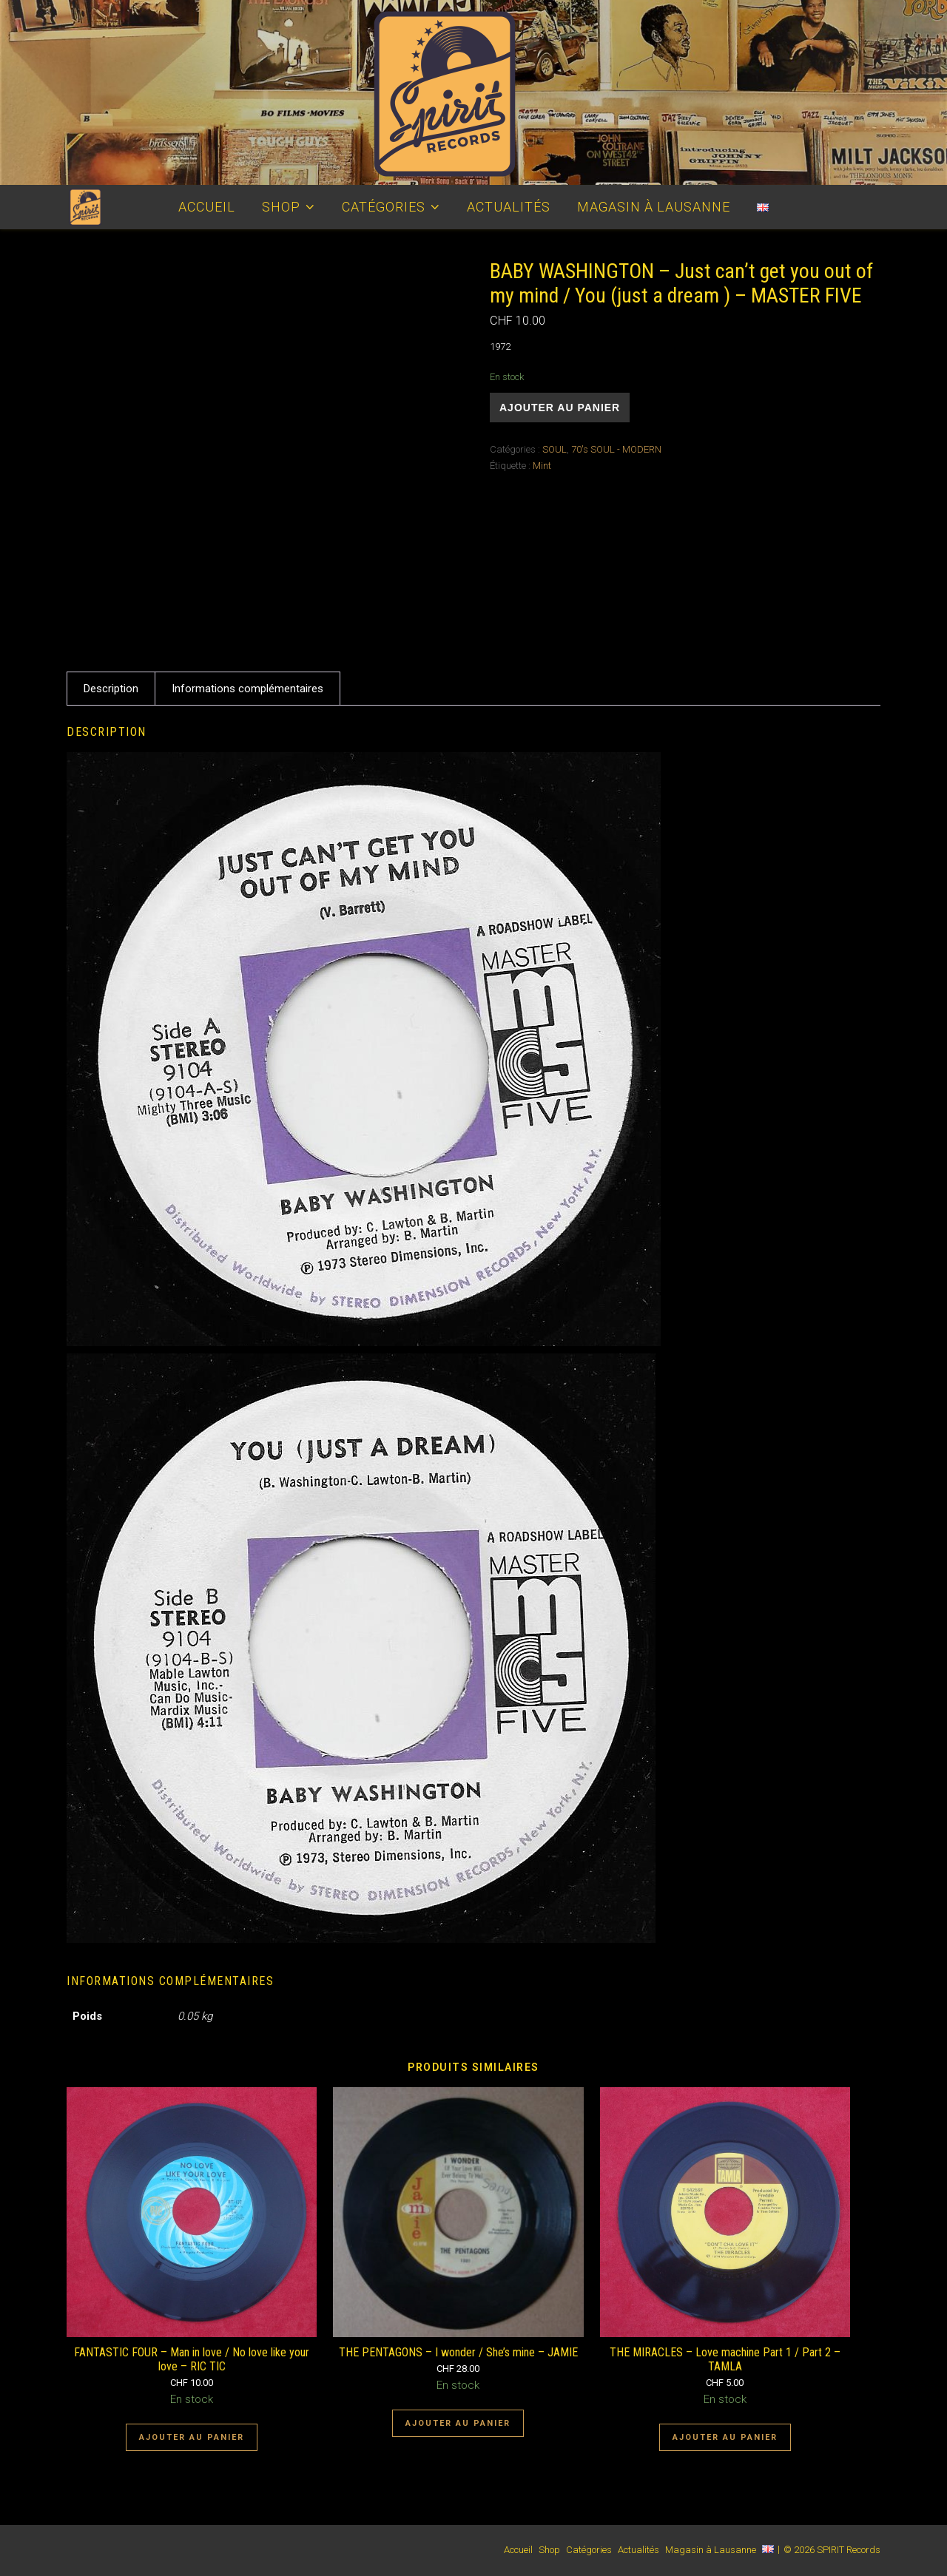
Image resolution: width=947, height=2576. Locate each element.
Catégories (383, 206)
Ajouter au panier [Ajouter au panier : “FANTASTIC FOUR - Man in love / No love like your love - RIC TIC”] (191, 2437)
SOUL (554, 449)
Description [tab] (111, 688)
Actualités (508, 206)
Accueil (206, 206)
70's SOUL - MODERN (616, 449)
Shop (281, 206)
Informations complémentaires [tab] (247, 688)
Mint (542, 465)
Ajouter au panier (559, 407)
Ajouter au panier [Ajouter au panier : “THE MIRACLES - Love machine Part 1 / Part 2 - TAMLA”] (725, 2437)
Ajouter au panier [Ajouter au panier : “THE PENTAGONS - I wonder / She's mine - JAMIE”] (457, 2423)
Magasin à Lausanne (653, 206)
